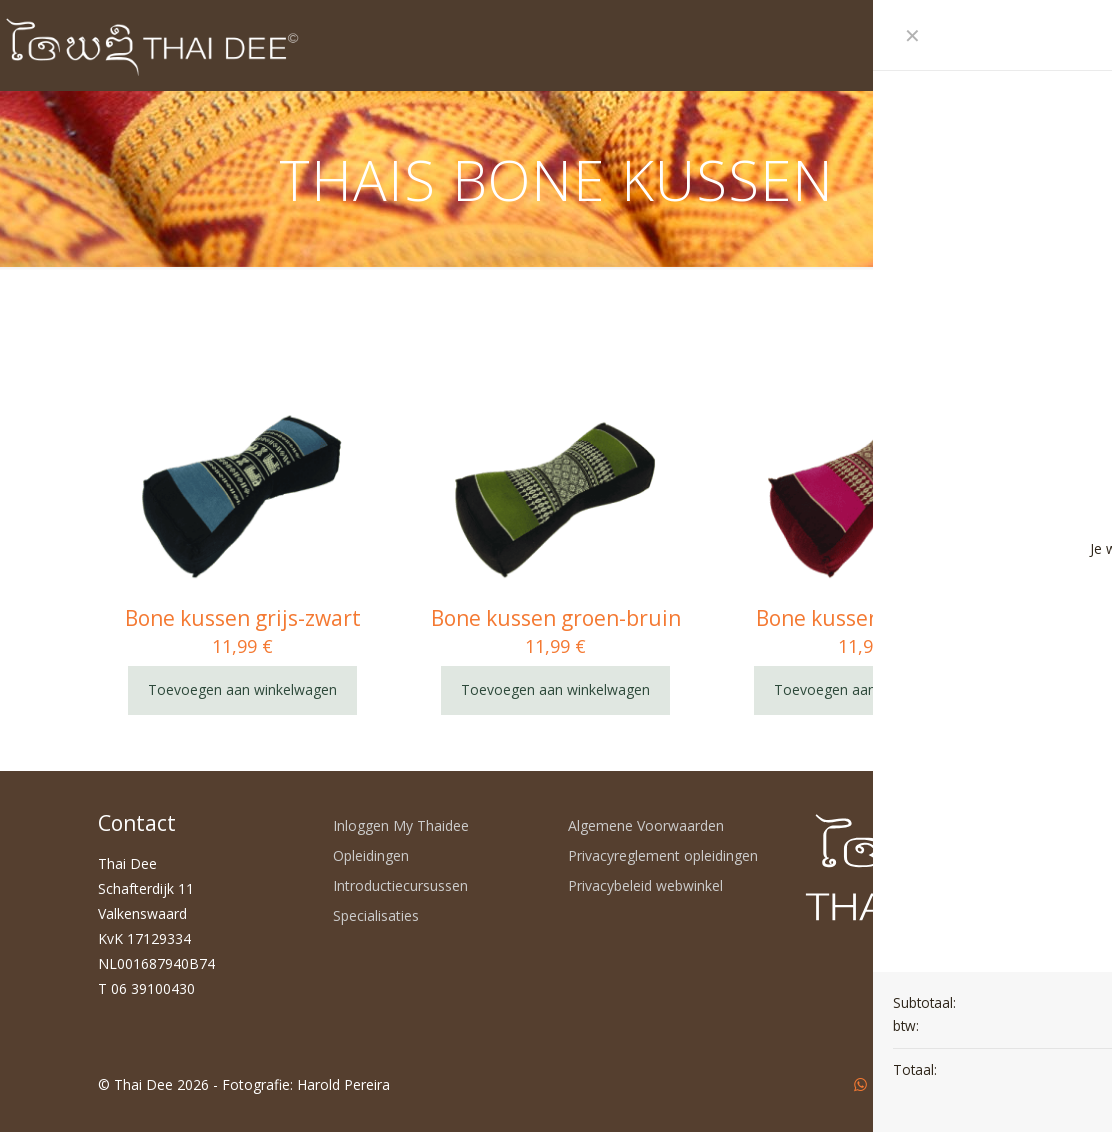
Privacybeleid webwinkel (645, 885)
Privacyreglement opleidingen (663, 855)
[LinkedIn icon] (923, 1084)
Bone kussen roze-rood (869, 618)
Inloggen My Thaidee (401, 825)
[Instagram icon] (944, 1084)
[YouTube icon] (902, 1084)
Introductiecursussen (400, 885)
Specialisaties (376, 915)
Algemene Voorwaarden (646, 825)
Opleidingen (371, 855)
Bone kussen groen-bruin (556, 618)
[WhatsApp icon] (860, 1084)
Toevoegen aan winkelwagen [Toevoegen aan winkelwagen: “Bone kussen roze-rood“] (868, 689)
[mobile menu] (965, 45)
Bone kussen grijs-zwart (243, 618)
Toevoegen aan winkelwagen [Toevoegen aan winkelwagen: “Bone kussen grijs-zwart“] (242, 689)
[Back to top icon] (993, 1084)
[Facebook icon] (881, 1084)
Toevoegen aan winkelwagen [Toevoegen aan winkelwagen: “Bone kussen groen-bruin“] (555, 689)
